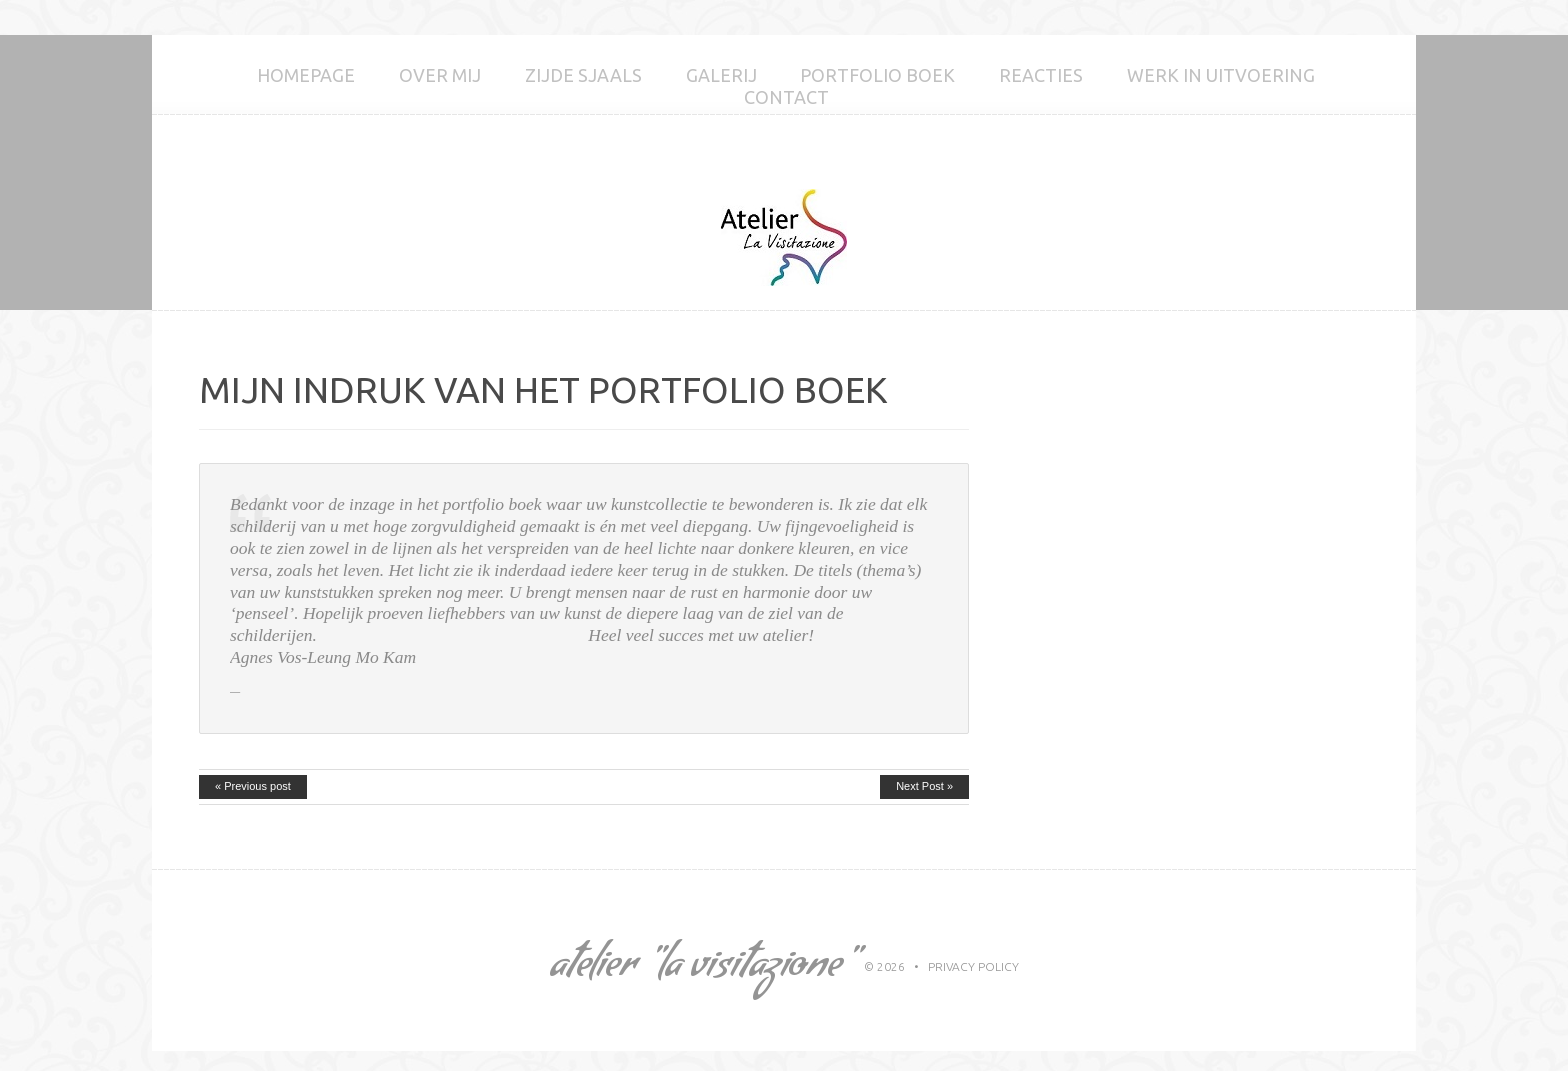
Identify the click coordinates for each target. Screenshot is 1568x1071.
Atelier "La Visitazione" (701, 969)
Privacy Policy (973, 966)
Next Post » (924, 786)
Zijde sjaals (583, 75)
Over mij (440, 75)
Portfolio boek (877, 75)
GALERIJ (721, 75)
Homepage (306, 75)
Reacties (1041, 75)
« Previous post (253, 786)
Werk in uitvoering (1221, 75)
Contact (786, 97)
